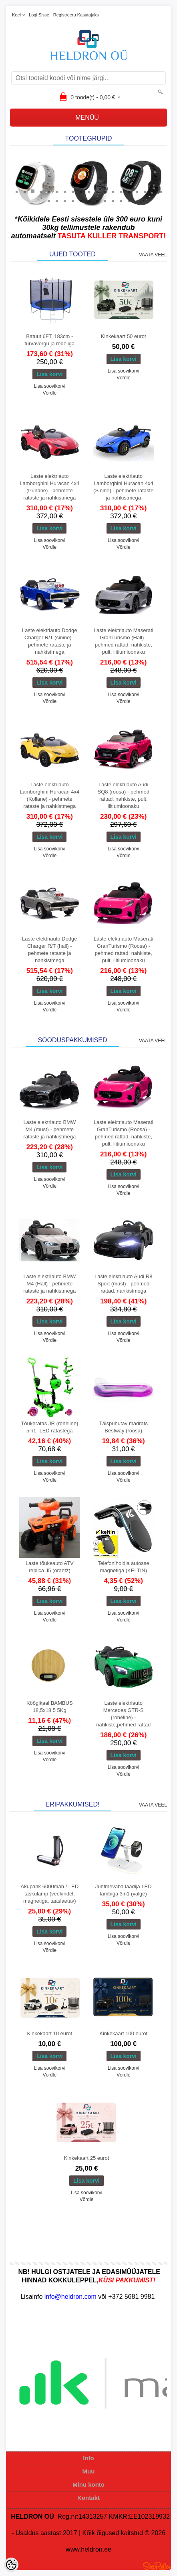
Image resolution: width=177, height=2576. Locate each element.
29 (121, 200)
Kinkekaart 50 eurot (123, 336)
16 (137, 191)
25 (88, 200)
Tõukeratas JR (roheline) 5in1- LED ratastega (49, 1427)
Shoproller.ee (157, 2566)
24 (80, 200)
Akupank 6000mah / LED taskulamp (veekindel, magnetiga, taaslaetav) (49, 1893)
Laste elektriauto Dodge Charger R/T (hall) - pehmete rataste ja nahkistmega (49, 949)
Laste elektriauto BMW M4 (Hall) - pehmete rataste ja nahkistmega (49, 1283)
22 (64, 200)
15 (129, 191)
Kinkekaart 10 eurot (49, 2033)
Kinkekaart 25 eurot (86, 2158)
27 (105, 200)
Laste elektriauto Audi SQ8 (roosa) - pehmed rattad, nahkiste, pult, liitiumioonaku (123, 795)
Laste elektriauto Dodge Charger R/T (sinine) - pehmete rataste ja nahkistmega (49, 641)
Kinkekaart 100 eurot (123, 2033)
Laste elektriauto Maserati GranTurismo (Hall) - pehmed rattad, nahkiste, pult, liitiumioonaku (123, 641)
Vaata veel (153, 255)
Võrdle (49, 393)
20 (48, 200)
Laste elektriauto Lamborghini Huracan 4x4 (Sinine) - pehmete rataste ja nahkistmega (123, 487)
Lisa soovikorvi (49, 386)
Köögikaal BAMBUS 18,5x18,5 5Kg (49, 1706)
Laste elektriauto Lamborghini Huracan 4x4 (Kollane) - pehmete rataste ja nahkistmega (49, 795)
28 (113, 200)
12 (105, 191)
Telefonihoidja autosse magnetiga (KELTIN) (123, 1566)
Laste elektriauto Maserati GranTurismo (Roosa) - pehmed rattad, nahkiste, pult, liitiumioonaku (123, 949)
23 (72, 200)
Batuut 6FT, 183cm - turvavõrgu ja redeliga (49, 339)
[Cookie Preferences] (11, 2565)
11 (97, 191)
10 (88, 191)
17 (145, 191)
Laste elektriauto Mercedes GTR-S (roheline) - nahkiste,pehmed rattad (123, 1714)
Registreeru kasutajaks (76, 14)
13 (113, 191)
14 (121, 191)
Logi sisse (39, 14)
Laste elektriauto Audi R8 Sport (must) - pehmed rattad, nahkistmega (124, 1283)
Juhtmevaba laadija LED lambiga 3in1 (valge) (123, 1890)
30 (129, 200)
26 (97, 200)
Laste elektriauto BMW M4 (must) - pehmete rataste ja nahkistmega (49, 1129)
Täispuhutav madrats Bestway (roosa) (123, 1427)
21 (56, 200)
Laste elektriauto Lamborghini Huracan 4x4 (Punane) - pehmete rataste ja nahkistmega (49, 487)
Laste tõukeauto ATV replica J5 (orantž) (50, 1566)
